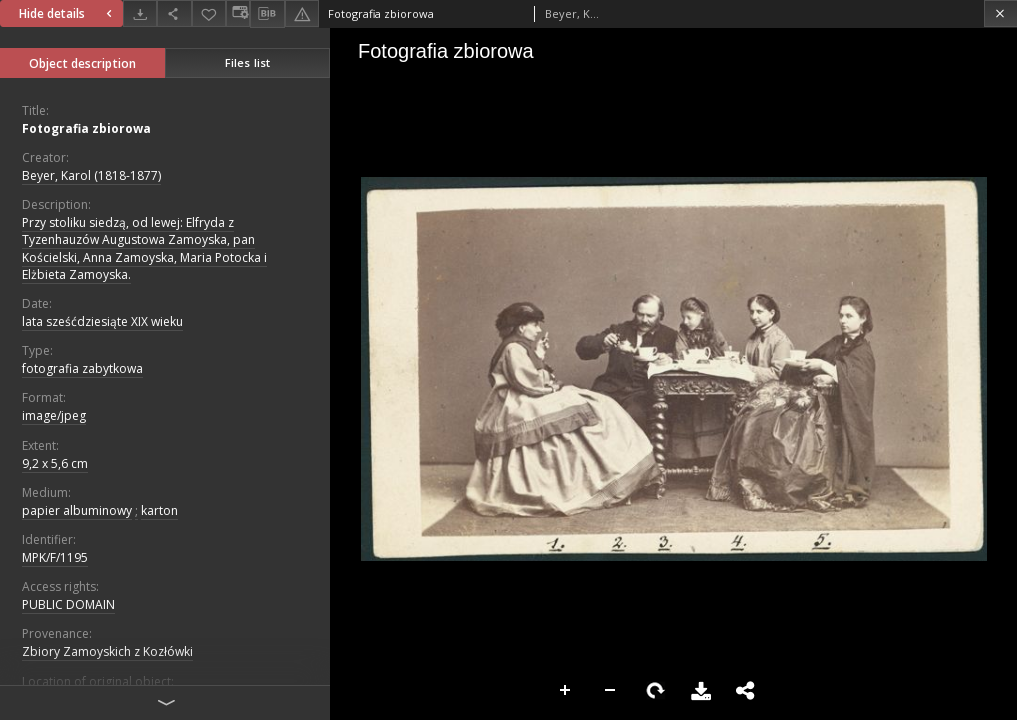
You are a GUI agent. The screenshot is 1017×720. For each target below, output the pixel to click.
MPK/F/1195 (55, 557)
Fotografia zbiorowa (86, 128)
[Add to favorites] (209, 13)
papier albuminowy (77, 510)
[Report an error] (302, 13)
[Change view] (238, 13)
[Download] (140, 13)
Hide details (68, 13)
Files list (247, 62)
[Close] (1000, 13)
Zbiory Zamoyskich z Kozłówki (107, 651)
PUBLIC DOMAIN (68, 604)
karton (159, 510)
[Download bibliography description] (267, 14)
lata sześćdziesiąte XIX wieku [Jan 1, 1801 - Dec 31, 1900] (102, 321)
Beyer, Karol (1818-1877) (91, 175)
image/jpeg (54, 415)
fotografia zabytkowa (82, 368)
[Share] (174, 13)
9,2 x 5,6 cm (55, 463)
